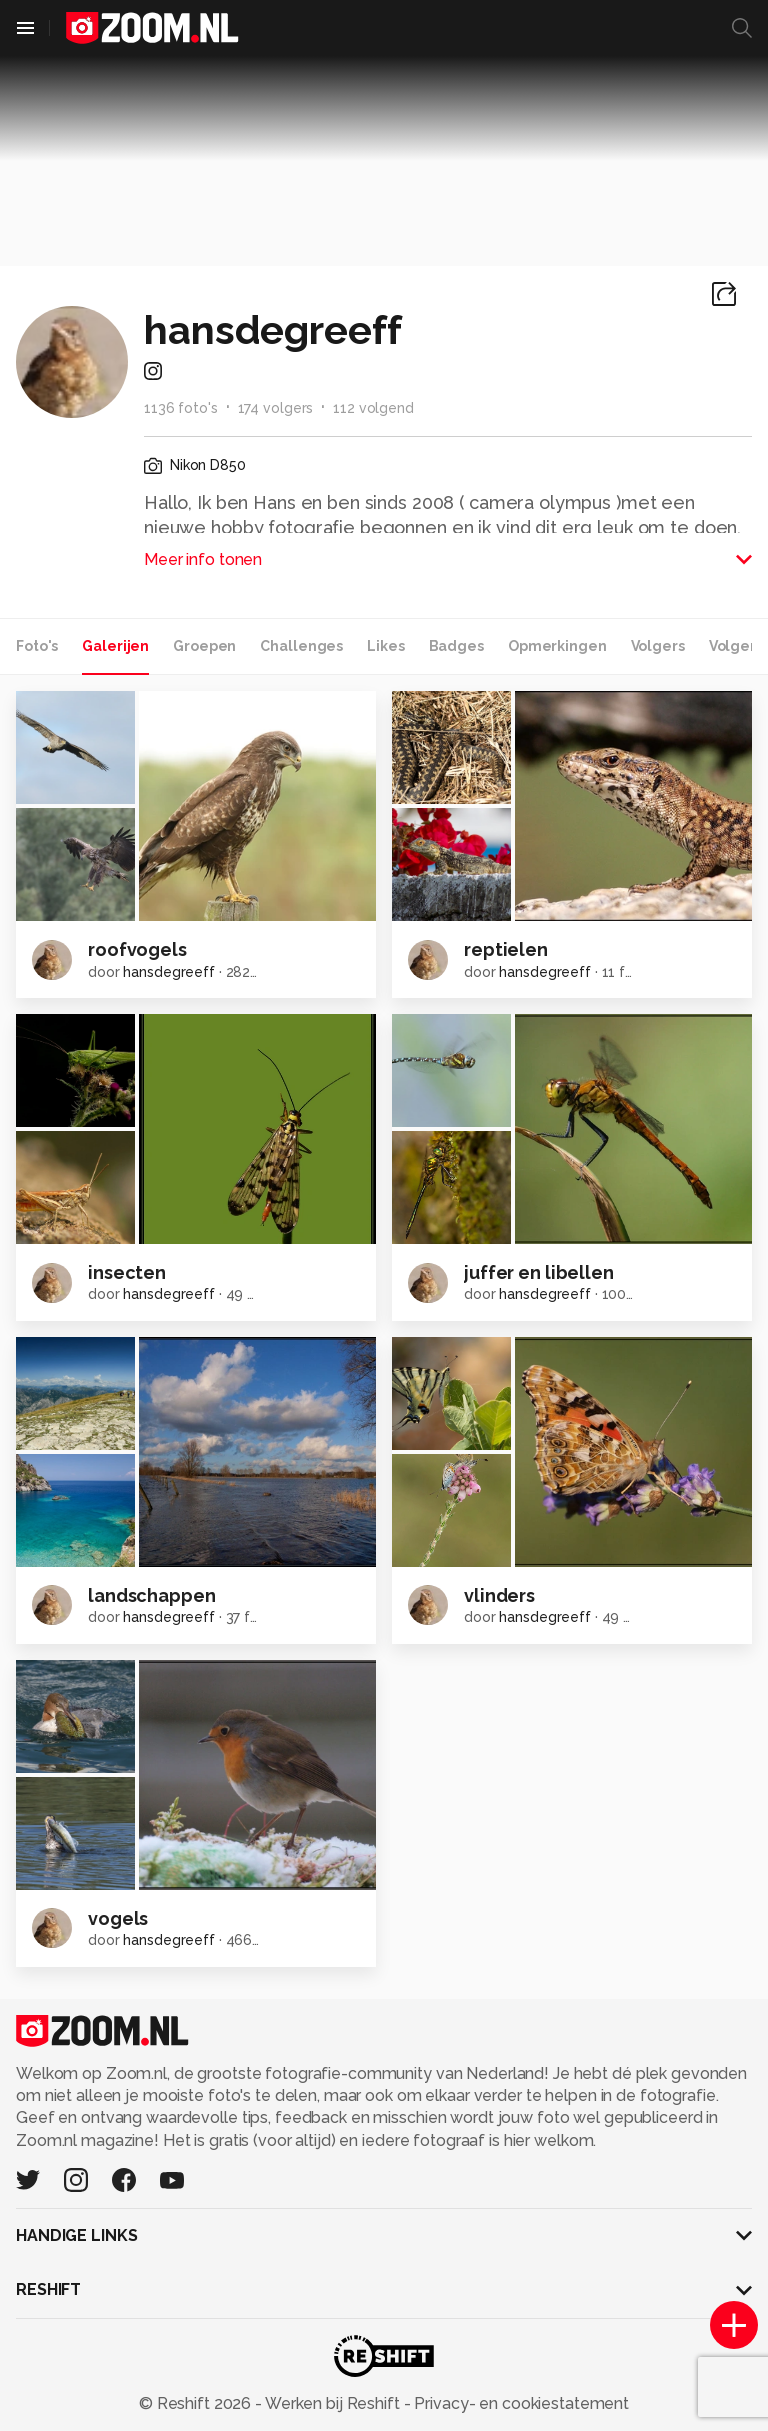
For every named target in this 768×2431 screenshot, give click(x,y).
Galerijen (115, 646)
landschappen (152, 1595)
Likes (385, 646)
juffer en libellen (539, 1272)
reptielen (506, 949)
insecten (127, 1272)
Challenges (301, 646)
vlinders (499, 1595)
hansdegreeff (169, 972)
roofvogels (137, 949)
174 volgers (276, 408)
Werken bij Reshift (333, 2403)
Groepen (204, 646)
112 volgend (373, 408)
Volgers (658, 646)
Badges (456, 646)
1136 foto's (181, 408)
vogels (118, 1918)
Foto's (37, 646)
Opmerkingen (557, 646)
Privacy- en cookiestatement (519, 2403)
